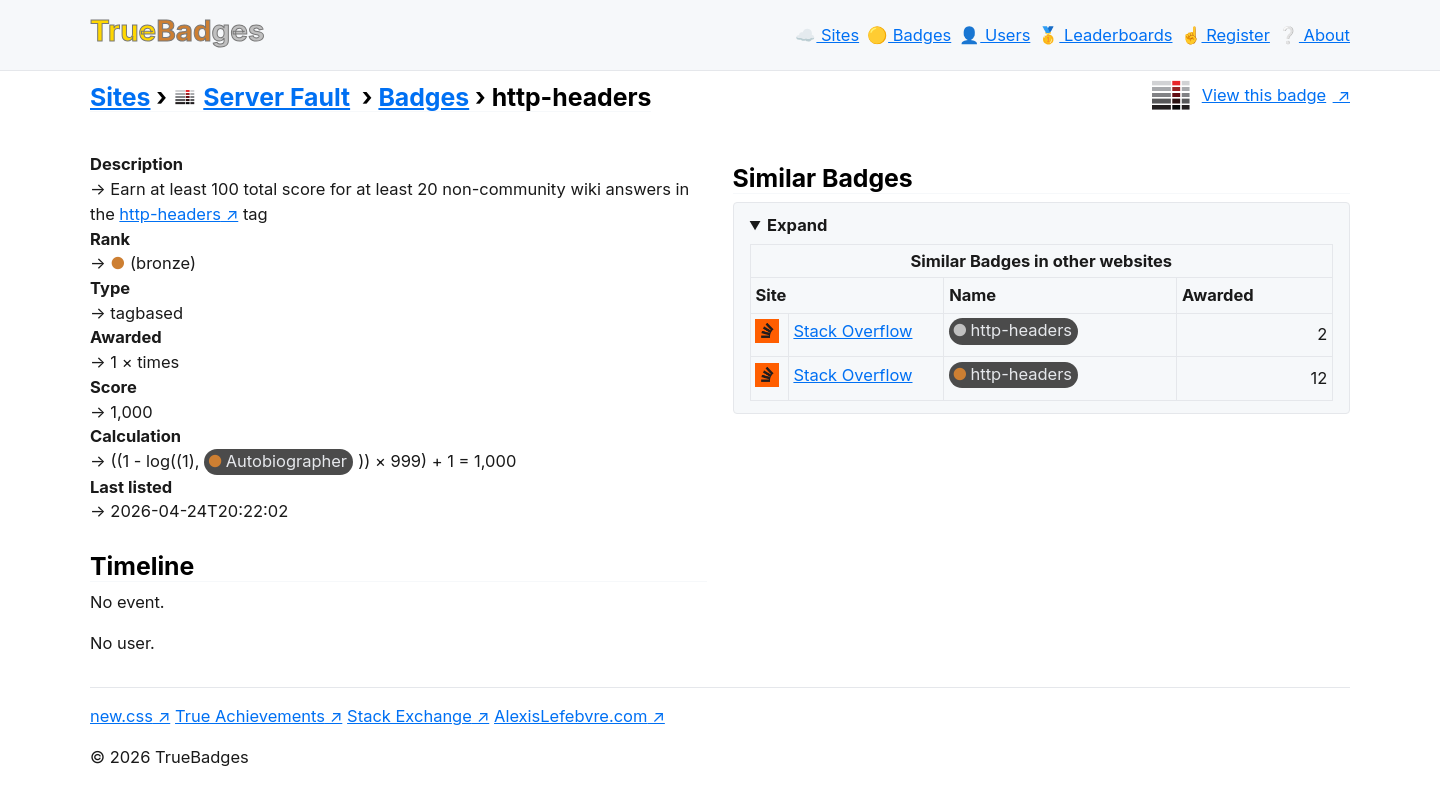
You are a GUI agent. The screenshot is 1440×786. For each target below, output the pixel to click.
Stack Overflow (852, 331)
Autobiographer (286, 461)
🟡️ (909, 35)
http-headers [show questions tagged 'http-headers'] (170, 214)
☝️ (1225, 35)
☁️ (827, 35)
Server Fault (261, 97)
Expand (797, 225)
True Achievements (250, 716)
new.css (121, 716)
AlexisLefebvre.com (570, 716)
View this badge (1236, 95)
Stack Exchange (409, 716)
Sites (120, 97)
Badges (423, 97)
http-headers (1022, 330)
